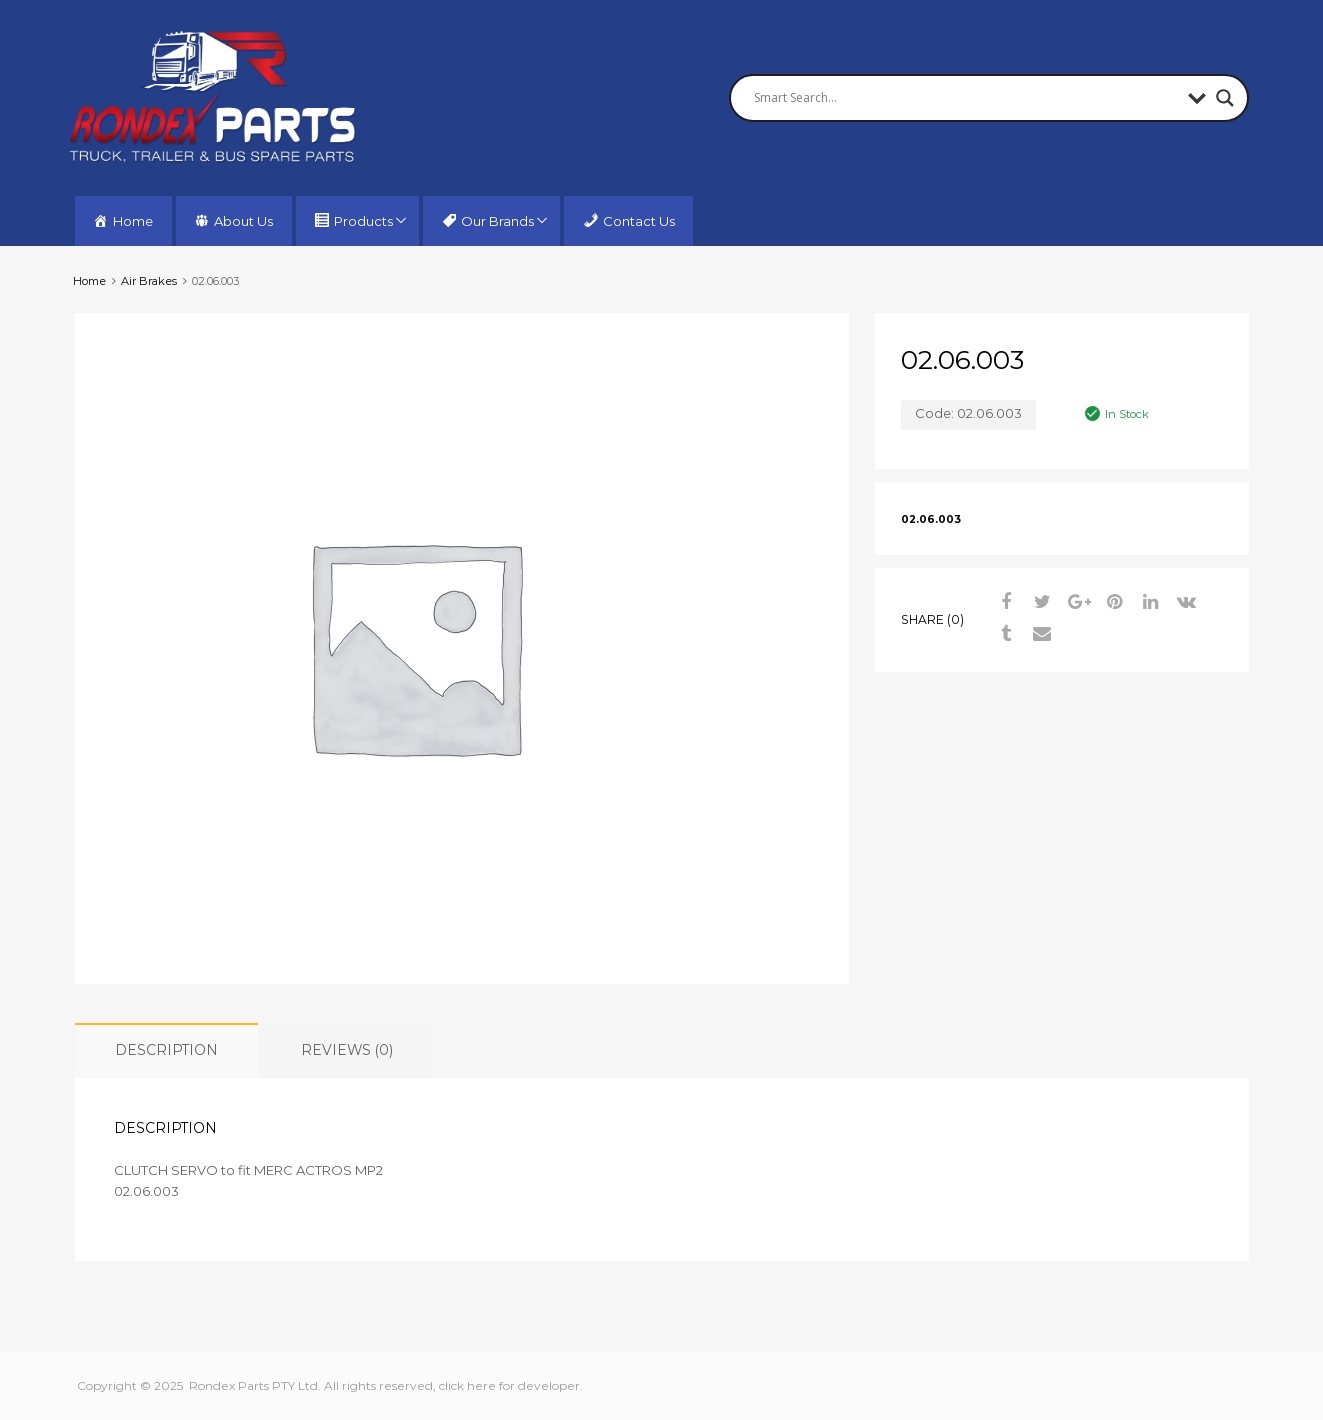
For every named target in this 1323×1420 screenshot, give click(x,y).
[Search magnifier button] (1225, 98)
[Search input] (966, 98)
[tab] (166, 1050)
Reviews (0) (347, 1050)
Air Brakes (149, 281)
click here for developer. (511, 1385)
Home (89, 281)
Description (166, 1050)
